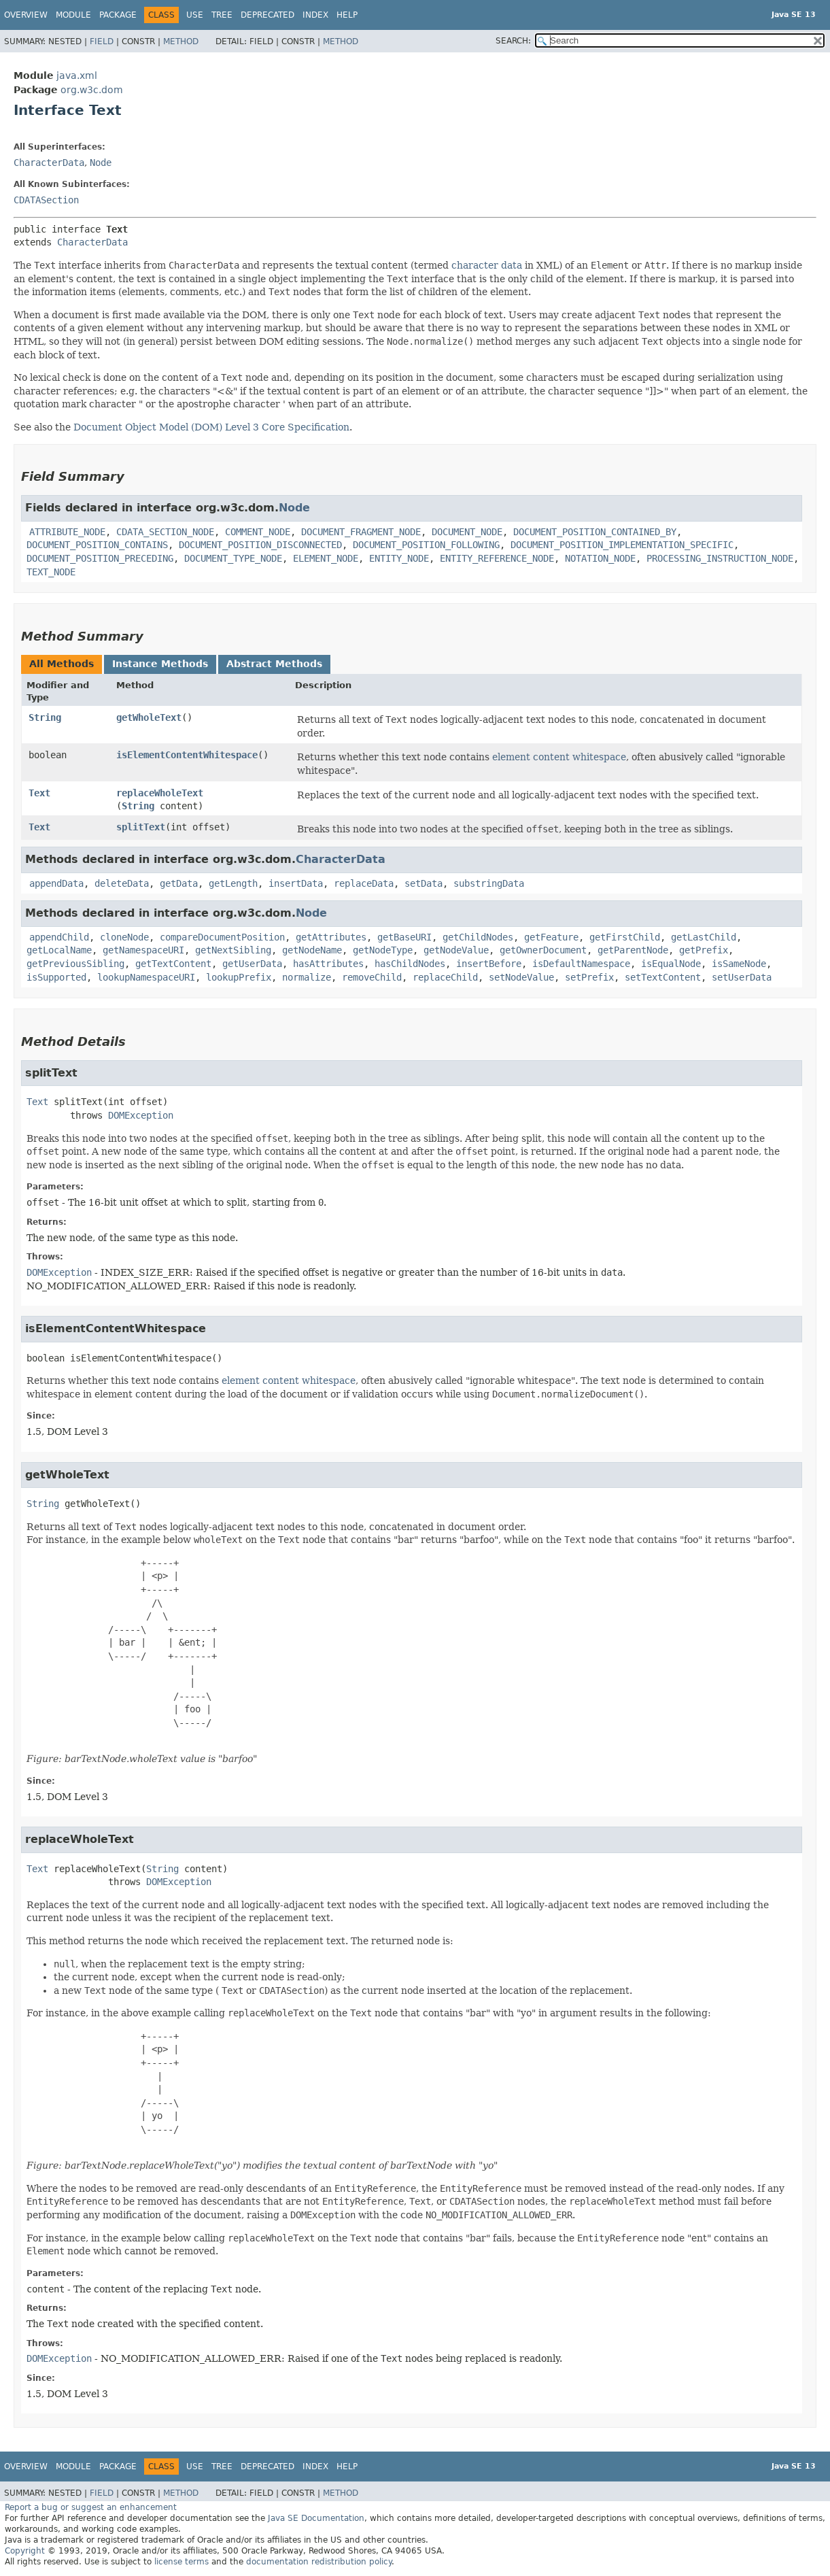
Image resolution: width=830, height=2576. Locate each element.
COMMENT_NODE (257, 531)
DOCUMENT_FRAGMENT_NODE (361, 531)
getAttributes (331, 937)
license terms (181, 2561)
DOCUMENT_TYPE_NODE (233, 558)
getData (179, 883)
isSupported (56, 977)
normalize (306, 977)
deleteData (121, 883)
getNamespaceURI (143, 950)
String (45, 717)
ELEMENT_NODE (325, 558)
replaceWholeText (159, 792)
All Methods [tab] (61, 663)
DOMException (140, 1115)
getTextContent (173, 963)
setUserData (742, 977)
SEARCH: (513, 41)
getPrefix (703, 950)
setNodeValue (521, 977)
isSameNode (739, 963)
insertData (296, 883)
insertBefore (488, 963)
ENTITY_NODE (399, 558)
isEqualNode (671, 963)
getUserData (252, 963)
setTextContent (663, 977)
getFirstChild (624, 937)
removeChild (372, 977)
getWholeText (148, 717)
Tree (221, 15)
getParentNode (633, 950)
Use (194, 15)
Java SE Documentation (316, 2518)
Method (180, 41)
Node (100, 162)
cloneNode (124, 937)
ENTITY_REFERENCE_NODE (497, 558)
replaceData (364, 883)
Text (39, 792)
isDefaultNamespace (581, 963)
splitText (140, 826)
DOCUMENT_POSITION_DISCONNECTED (260, 544)
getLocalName (59, 950)
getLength (233, 883)
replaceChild (445, 977)
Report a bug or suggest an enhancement (91, 2507)
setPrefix (589, 977)
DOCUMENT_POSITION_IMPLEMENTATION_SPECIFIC (622, 544)
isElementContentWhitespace (187, 754)
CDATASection (46, 199)
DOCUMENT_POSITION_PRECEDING (100, 558)
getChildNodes (478, 937)
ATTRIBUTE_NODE (67, 531)
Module (73, 15)
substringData (488, 883)
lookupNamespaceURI (146, 977)
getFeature (551, 937)
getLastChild (703, 937)
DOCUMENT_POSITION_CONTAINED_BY (594, 531)
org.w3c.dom (91, 89)
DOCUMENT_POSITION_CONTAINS (97, 544)
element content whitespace (559, 756)
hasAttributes (328, 963)
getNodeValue (456, 950)
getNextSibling (233, 950)
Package (118, 15)
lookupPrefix (238, 977)
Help (347, 15)
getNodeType (383, 950)
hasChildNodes (410, 963)
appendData (56, 883)
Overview (26, 15)
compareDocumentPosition (222, 937)
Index (315, 15)
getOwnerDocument (543, 950)
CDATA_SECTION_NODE (165, 531)
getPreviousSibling (75, 963)
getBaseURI (404, 937)
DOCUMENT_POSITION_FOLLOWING (426, 544)
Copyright (25, 2551)
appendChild (59, 937)
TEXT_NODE (51, 571)
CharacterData (49, 162)
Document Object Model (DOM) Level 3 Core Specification (211, 427)
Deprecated (267, 15)
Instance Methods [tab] (160, 663)
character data (486, 265)
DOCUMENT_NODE (467, 531)
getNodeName (312, 950)
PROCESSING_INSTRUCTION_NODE (719, 558)
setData (423, 883)
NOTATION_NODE (600, 558)
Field (102, 41)
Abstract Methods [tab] (274, 663)
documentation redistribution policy (319, 2561)
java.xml (76, 75)
